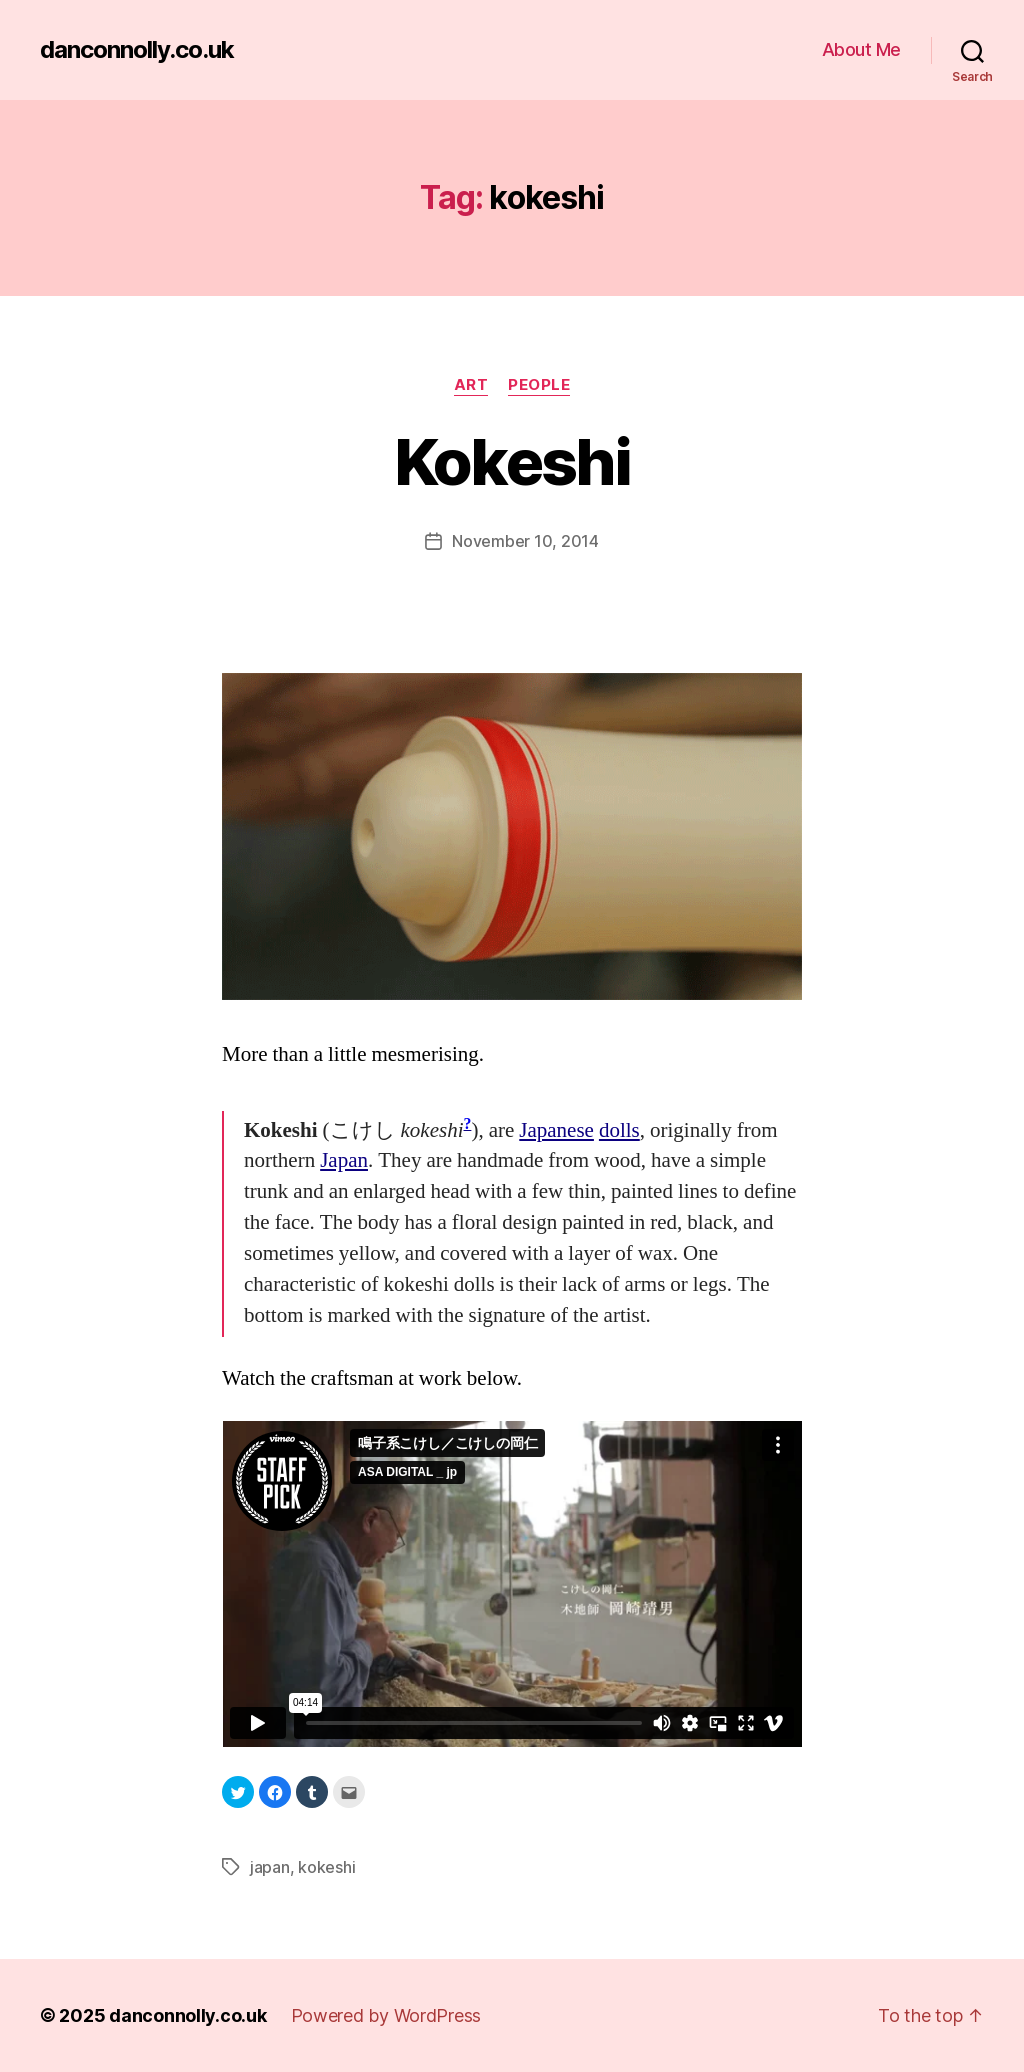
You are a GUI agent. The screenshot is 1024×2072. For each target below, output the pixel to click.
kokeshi (326, 1867)
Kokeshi (512, 461)
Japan (344, 1160)
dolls (619, 1130)
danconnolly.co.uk (137, 50)
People (539, 385)
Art (471, 385)
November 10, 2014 (525, 541)
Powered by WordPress (386, 2015)
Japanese (556, 1130)
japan (270, 1867)
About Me (861, 49)
